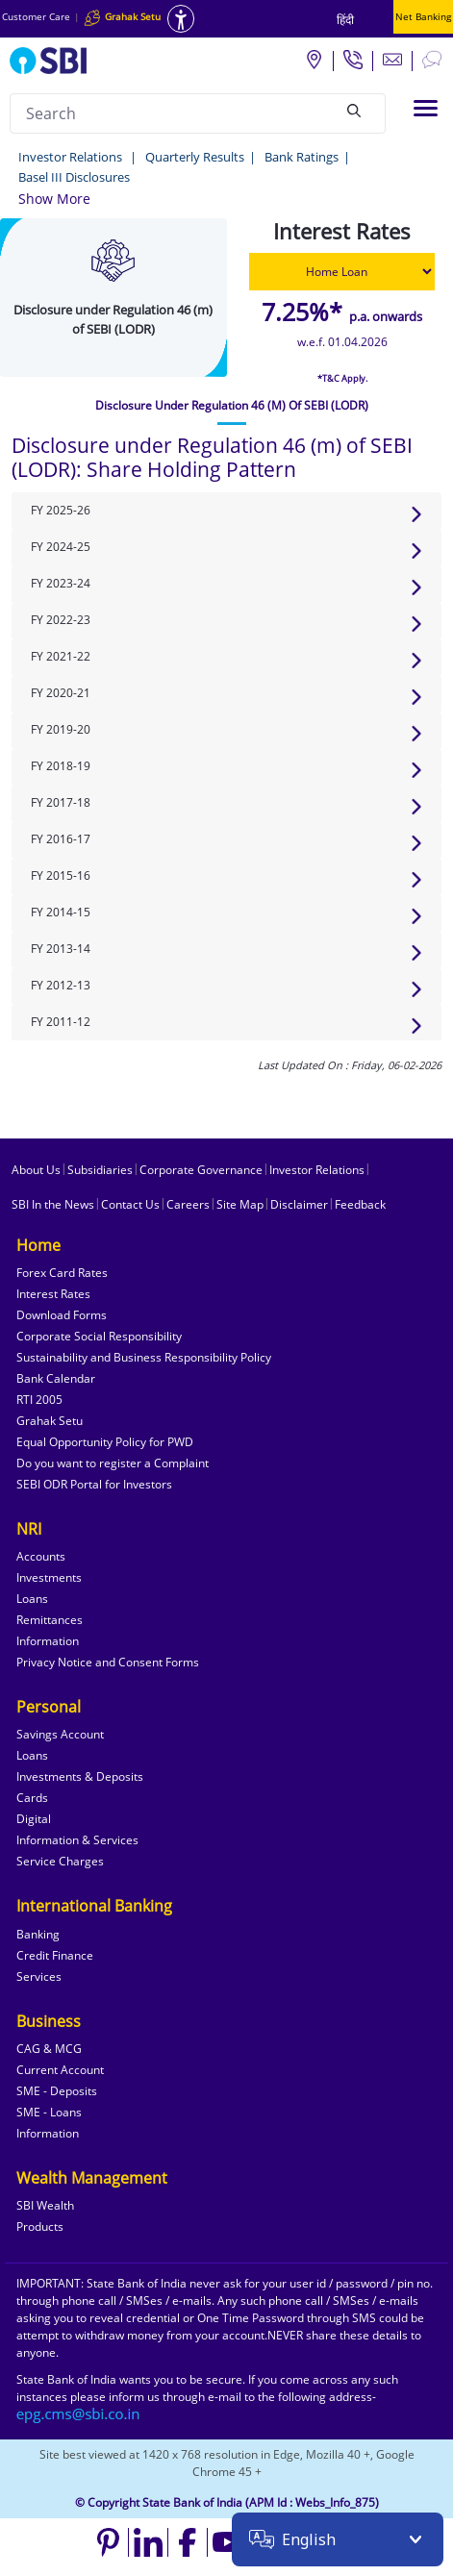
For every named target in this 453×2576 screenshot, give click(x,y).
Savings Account (60, 1734)
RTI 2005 (39, 1399)
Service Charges (60, 1861)
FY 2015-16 (60, 875)
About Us (36, 1170)
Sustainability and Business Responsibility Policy (143, 1357)
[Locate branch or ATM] (313, 58)
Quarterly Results (194, 156)
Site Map (240, 1204)
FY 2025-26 (60, 510)
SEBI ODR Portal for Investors (94, 1484)
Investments (49, 1577)
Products (39, 2226)
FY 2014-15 (60, 912)
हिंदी (345, 20)
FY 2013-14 (60, 948)
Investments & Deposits (79, 1776)
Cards (32, 1797)
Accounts (40, 1556)
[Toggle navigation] (425, 108)
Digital (33, 1819)
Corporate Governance (201, 1170)
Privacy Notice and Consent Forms (107, 1662)
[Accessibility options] (180, 19)
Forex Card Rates (62, 1272)
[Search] (354, 110)
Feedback (360, 1204)
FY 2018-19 (60, 766)
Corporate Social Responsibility (99, 1336)
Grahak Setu (49, 1421)
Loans (32, 1598)
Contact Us (130, 1204)
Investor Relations (71, 156)
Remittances (49, 1620)
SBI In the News (53, 1204)
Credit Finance (54, 1955)
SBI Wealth (45, 2205)
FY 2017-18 (60, 802)
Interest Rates (53, 1294)
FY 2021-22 (60, 656)
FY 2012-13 (60, 985)
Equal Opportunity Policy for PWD (104, 1442)
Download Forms (61, 1315)
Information (47, 1641)
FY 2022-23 (60, 620)
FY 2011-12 (60, 1021)
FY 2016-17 (60, 839)
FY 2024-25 (60, 546)
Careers (188, 1204)
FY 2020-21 (60, 693)
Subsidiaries (100, 1170)
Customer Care (36, 16)
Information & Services (77, 1840)
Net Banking (423, 16)
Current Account (60, 2070)
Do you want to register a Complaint (112, 1463)
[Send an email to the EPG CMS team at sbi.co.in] (78, 2414)
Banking (38, 1934)
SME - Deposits (56, 2091)
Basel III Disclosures (74, 177)
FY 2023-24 (60, 583)
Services (39, 1976)
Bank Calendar (55, 1378)
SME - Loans (49, 2112)
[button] (54, 198)
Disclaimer (299, 1204)
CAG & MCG (49, 2048)
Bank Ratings (301, 156)
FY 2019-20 (60, 729)
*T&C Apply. (342, 378)
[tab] (231, 405)
